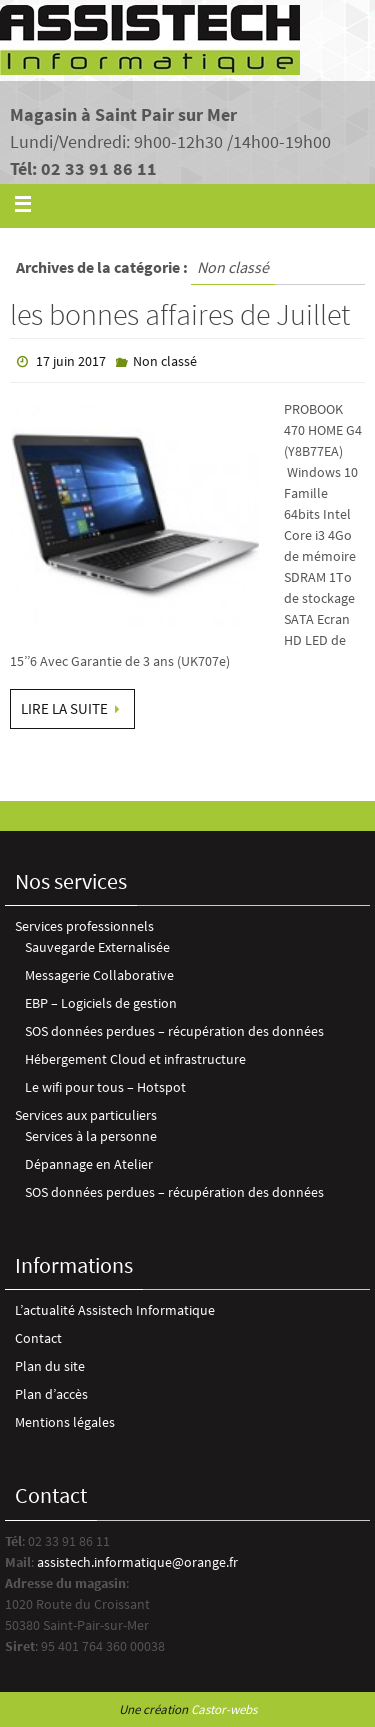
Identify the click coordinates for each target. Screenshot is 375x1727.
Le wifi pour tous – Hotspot (105, 1087)
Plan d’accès (51, 1394)
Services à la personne (91, 1136)
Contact (38, 1338)
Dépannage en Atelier (89, 1164)
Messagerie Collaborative (99, 975)
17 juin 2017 (71, 361)
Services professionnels (84, 926)
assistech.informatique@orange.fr (137, 1562)
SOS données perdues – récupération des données (174, 1031)
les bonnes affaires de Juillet (180, 314)
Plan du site (50, 1366)
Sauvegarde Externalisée (97, 947)
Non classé (165, 361)
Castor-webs (224, 1709)
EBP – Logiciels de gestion (101, 1003)
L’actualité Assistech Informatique (115, 1310)
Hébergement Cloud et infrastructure (135, 1059)
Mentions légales (65, 1422)
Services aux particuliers (86, 1115)
